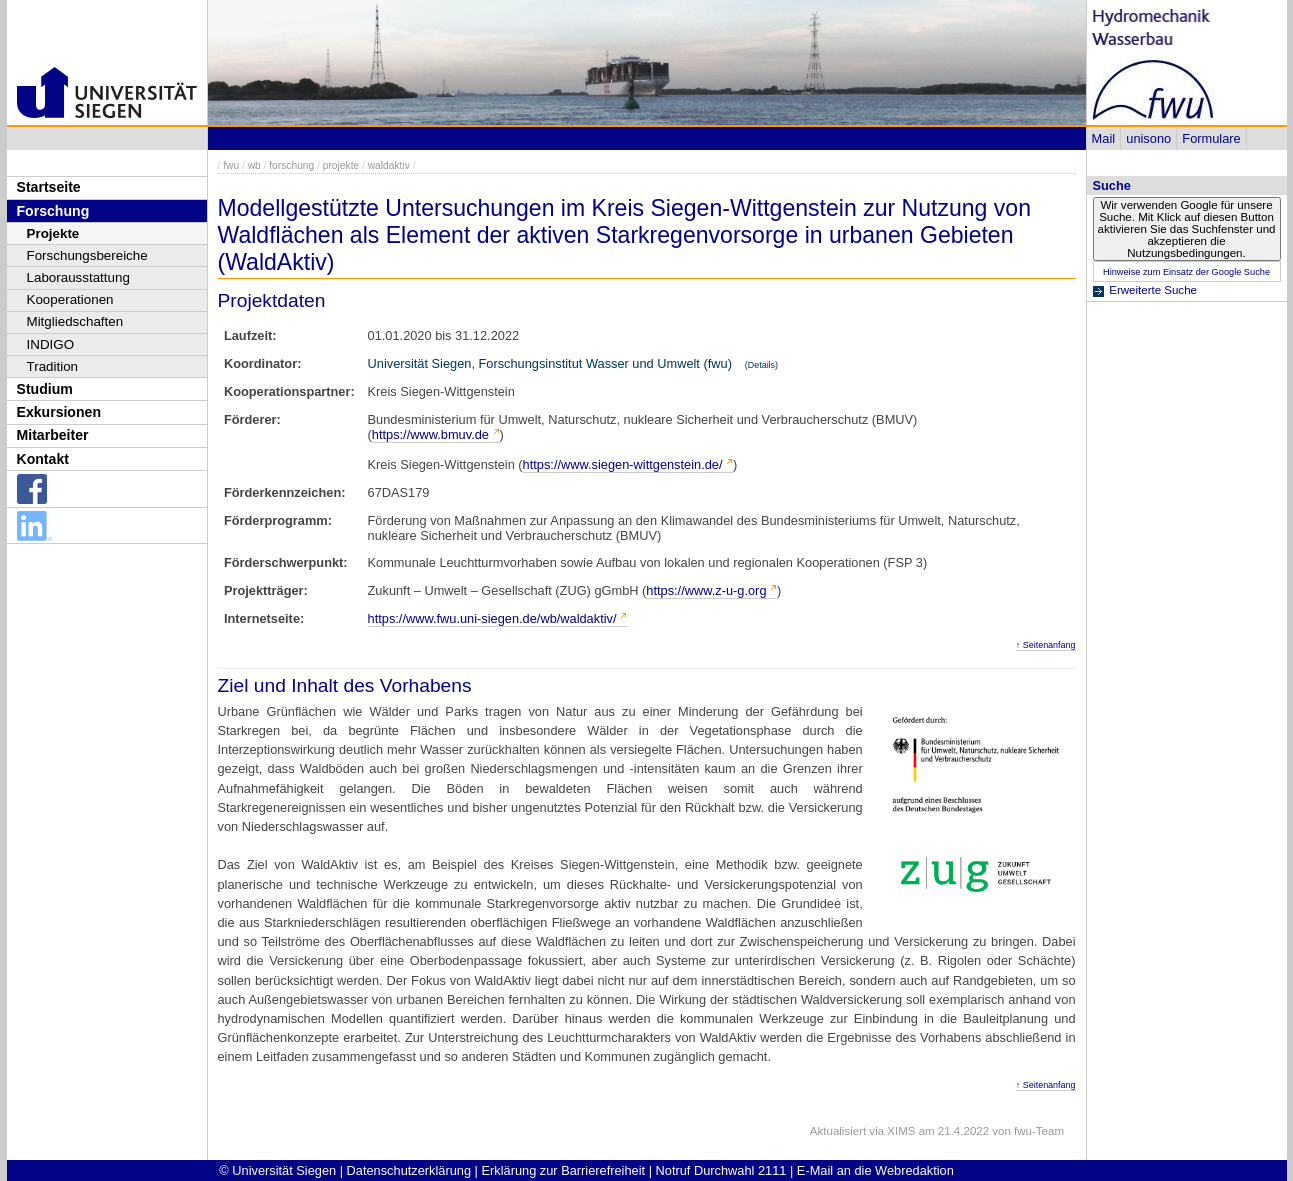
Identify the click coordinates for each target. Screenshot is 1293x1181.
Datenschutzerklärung (409, 1170)
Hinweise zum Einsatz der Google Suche (1186, 272)
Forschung (53, 211)
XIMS (901, 1131)
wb (254, 165)
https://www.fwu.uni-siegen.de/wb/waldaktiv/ (492, 618)
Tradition (53, 366)
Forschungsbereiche (87, 255)
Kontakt (43, 459)
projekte (341, 165)
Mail (1103, 138)
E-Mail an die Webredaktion (875, 1170)
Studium (45, 389)
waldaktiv (389, 165)
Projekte (53, 233)
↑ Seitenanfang (1046, 645)
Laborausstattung (78, 277)
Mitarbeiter (53, 435)
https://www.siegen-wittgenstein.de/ (623, 464)
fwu (231, 165)
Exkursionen (59, 412)
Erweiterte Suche (1153, 290)
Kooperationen (70, 299)
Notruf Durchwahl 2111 (721, 1170)
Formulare (1211, 138)
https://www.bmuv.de (430, 434)
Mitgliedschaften (75, 321)
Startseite (49, 187)
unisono (1148, 138)
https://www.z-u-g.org (706, 590)
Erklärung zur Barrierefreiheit (564, 1170)
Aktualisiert (838, 1131)
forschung (291, 165)
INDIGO (51, 344)
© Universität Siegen (277, 1170)
